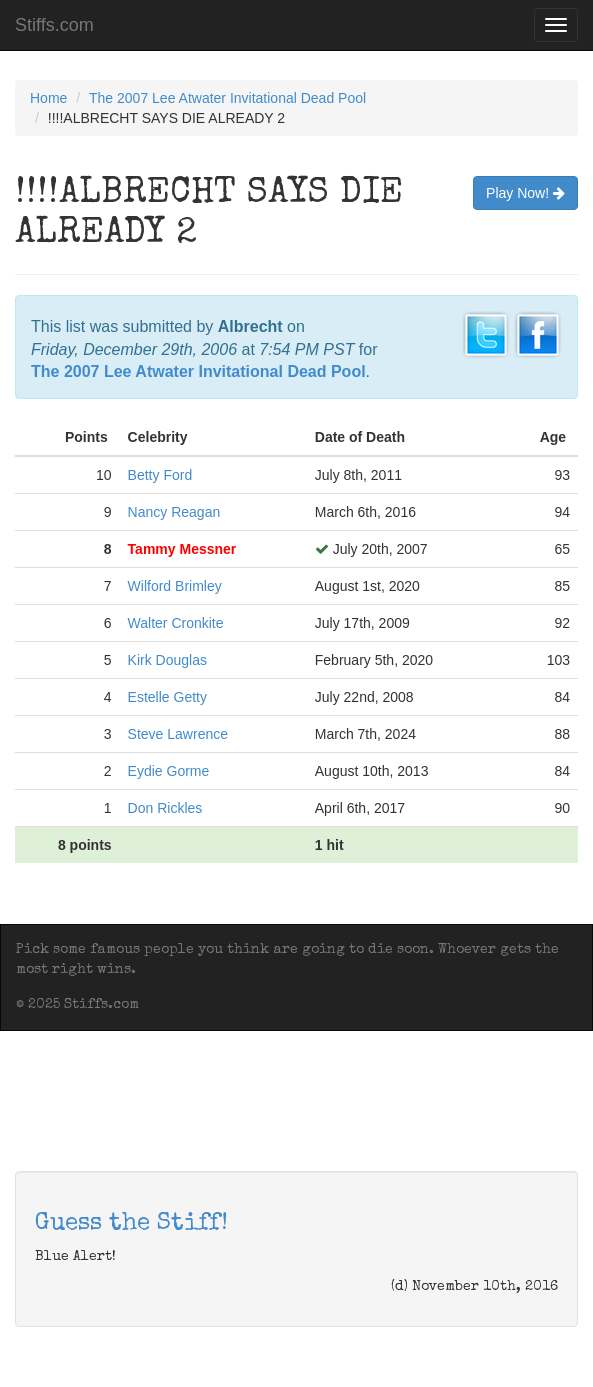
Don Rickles (165, 808)
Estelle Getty (167, 697)
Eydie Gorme (169, 771)
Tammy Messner (182, 549)
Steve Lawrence (178, 734)
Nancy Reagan (174, 512)
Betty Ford (160, 475)
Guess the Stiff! (131, 1224)
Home (48, 98)
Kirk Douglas (167, 660)
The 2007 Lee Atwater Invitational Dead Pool (227, 98)
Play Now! (525, 193)
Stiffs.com (54, 25)
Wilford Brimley (175, 586)
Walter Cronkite (176, 623)
